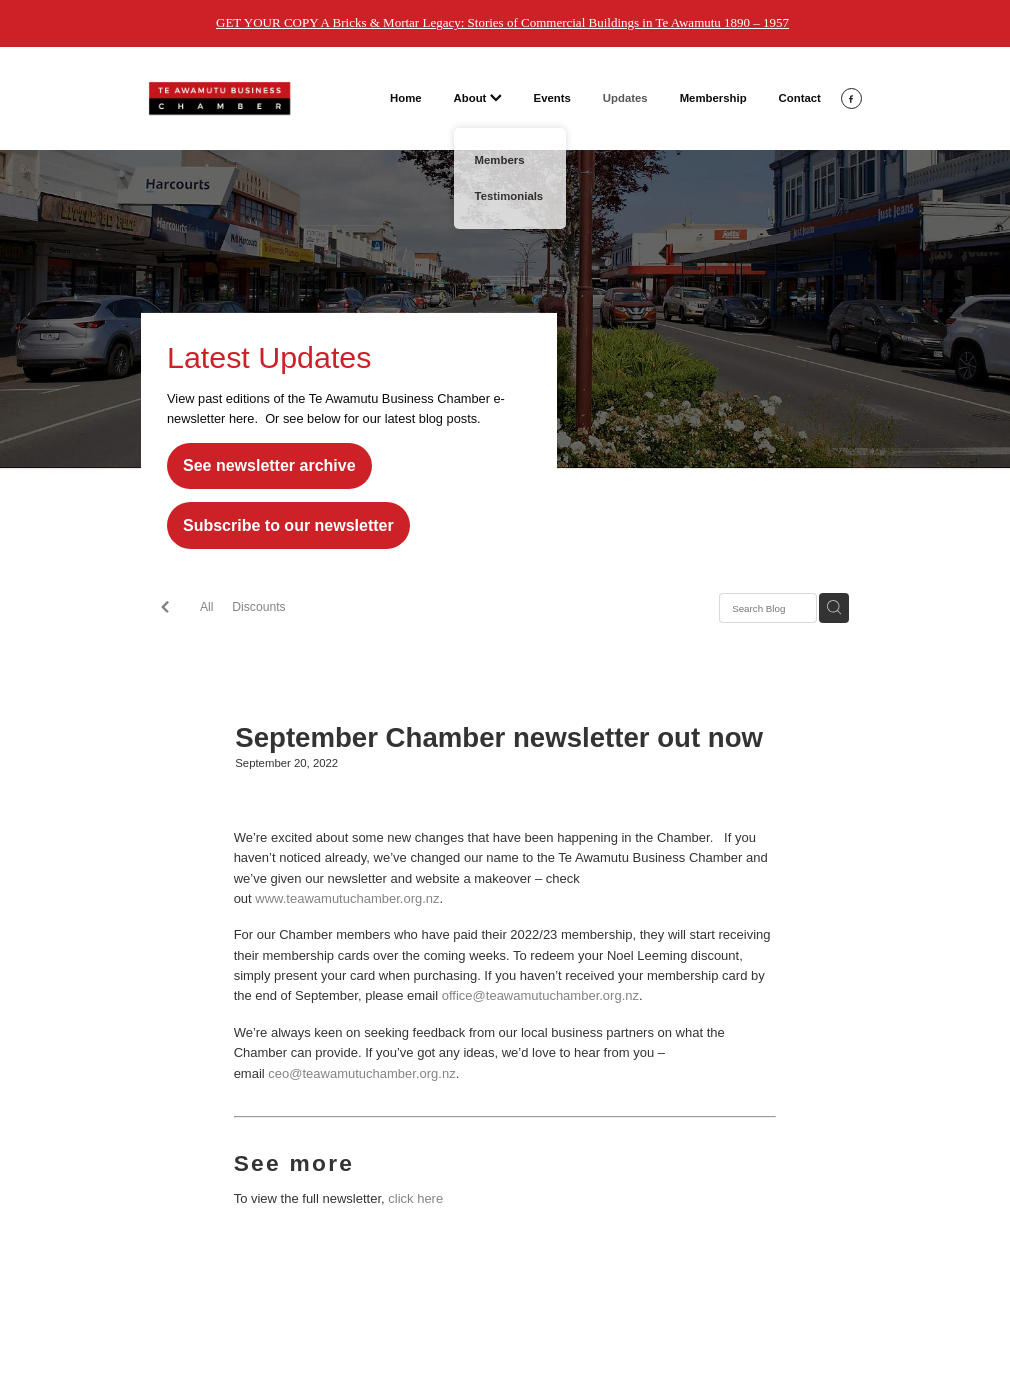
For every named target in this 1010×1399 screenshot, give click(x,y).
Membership (713, 98)
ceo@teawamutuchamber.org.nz (361, 1073)
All (207, 607)
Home (406, 98)
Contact (800, 98)
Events (552, 98)
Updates (625, 98)
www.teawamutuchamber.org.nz (347, 898)
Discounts (258, 607)
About (478, 98)
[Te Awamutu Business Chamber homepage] (219, 98)
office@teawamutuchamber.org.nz (540, 995)
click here (415, 1198)
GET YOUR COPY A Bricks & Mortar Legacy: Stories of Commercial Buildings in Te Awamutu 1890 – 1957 (502, 22)
